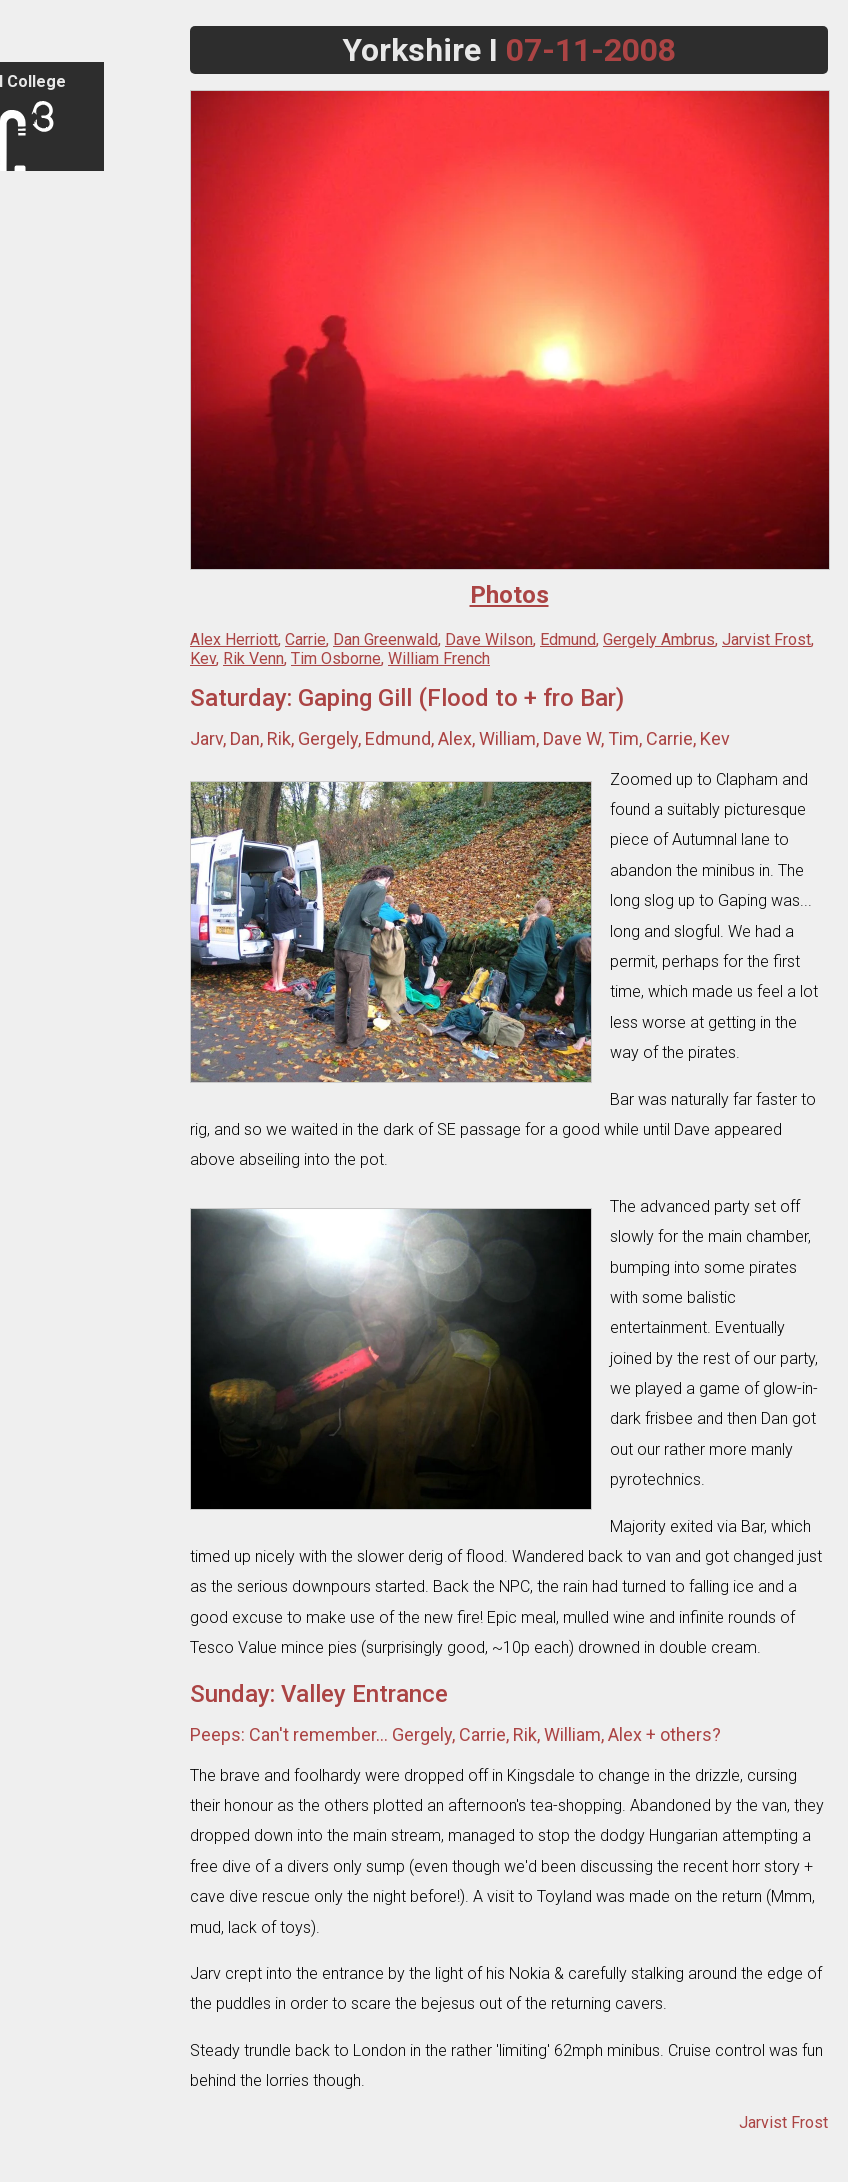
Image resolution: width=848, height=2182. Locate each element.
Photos (41, 501)
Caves (38, 553)
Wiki (32, 658)
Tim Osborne (336, 658)
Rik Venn (253, 658)
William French (439, 658)
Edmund (568, 639)
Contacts (47, 344)
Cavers (41, 588)
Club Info (46, 274)
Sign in (39, 195)
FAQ (32, 309)
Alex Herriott (234, 639)
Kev (203, 658)
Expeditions (54, 466)
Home (38, 239)
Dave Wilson (489, 639)
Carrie (305, 639)
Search (41, 2094)
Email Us (45, 2129)
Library (40, 623)
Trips (35, 396)
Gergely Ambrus (659, 639)
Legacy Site (55, 2164)
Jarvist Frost (766, 639)
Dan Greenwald (385, 639)
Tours (37, 431)
